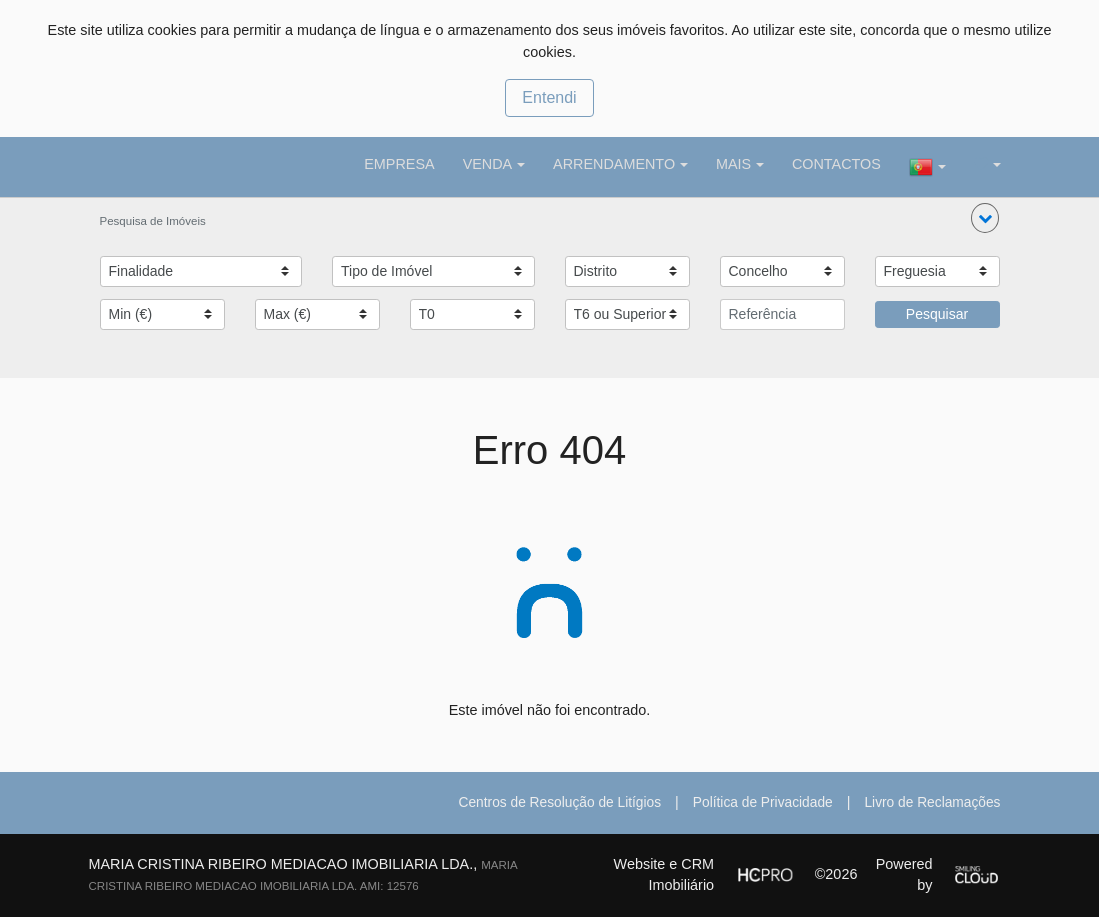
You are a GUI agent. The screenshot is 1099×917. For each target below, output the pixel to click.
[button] (985, 218)
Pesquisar (937, 314)
